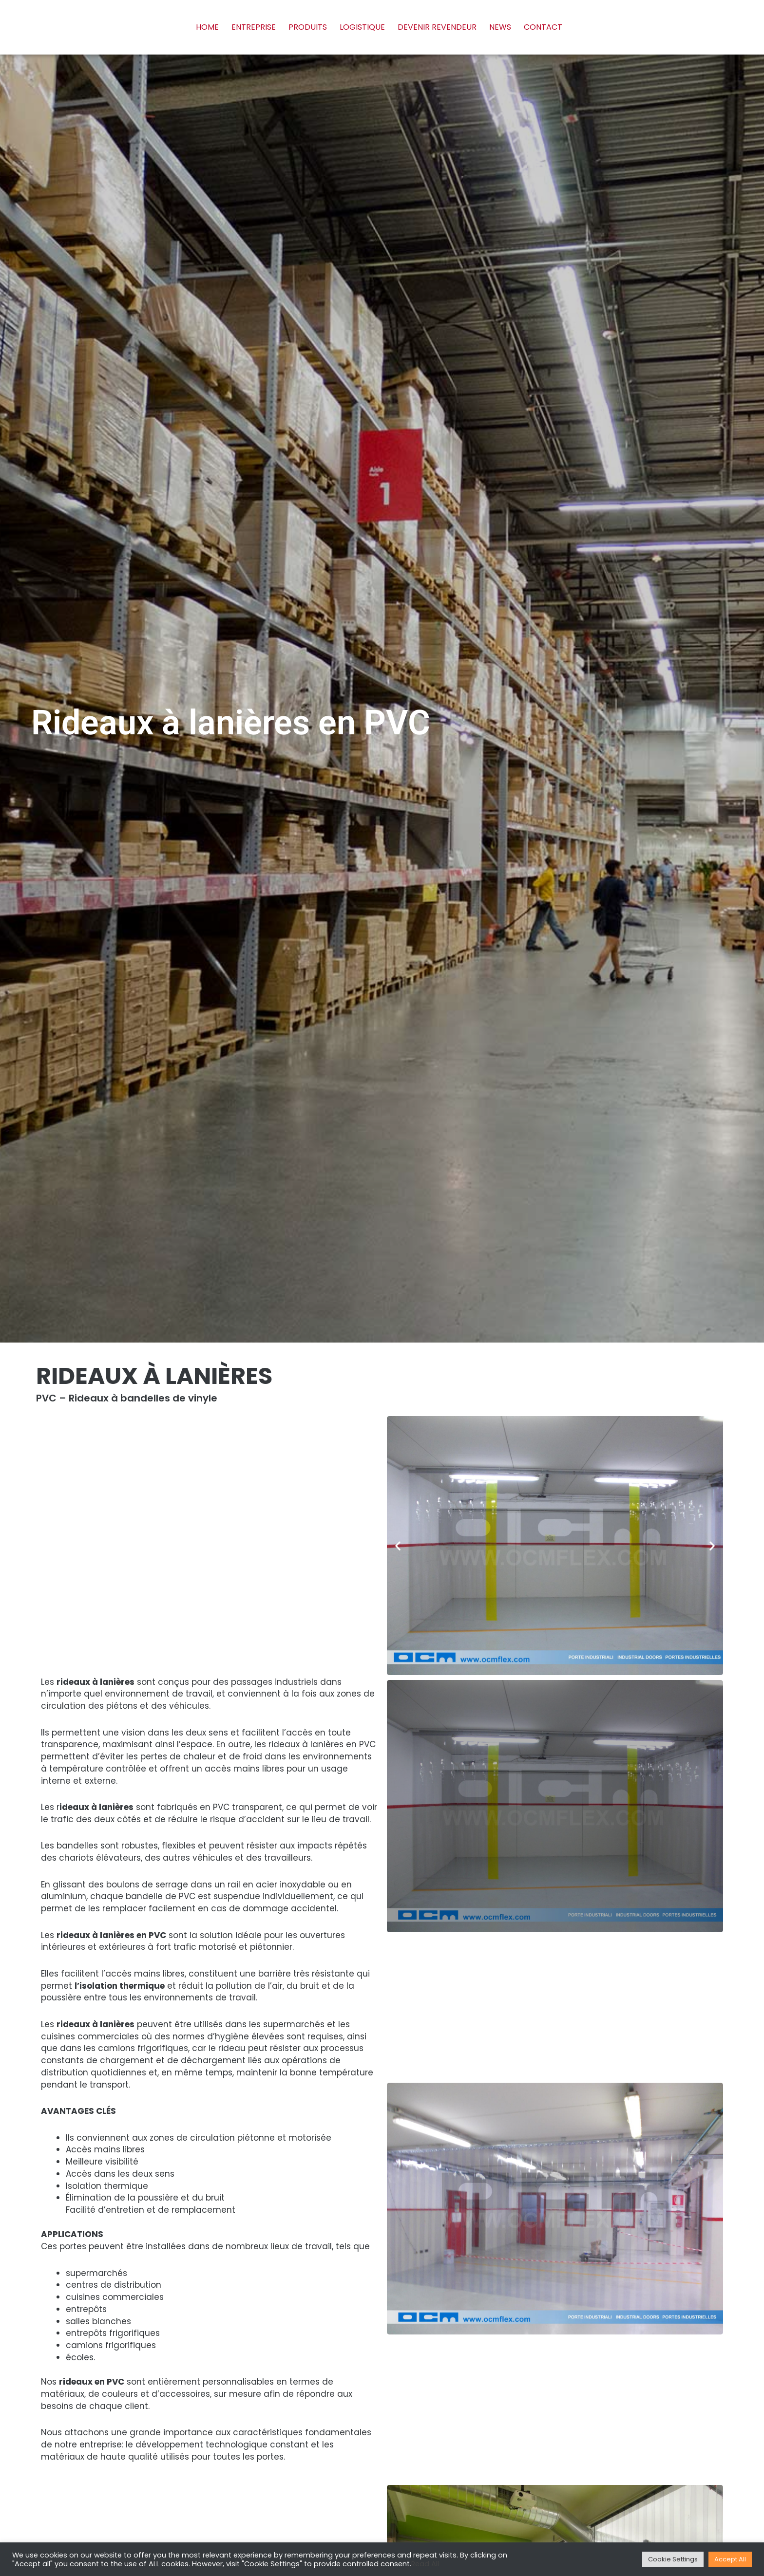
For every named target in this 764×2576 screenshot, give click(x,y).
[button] (398, 1546)
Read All (425, 2563)
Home (207, 27)
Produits (307, 27)
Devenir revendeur (437, 27)
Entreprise (253, 27)
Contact (543, 27)
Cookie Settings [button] (673, 2559)
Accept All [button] (730, 2559)
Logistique (362, 27)
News (500, 27)
